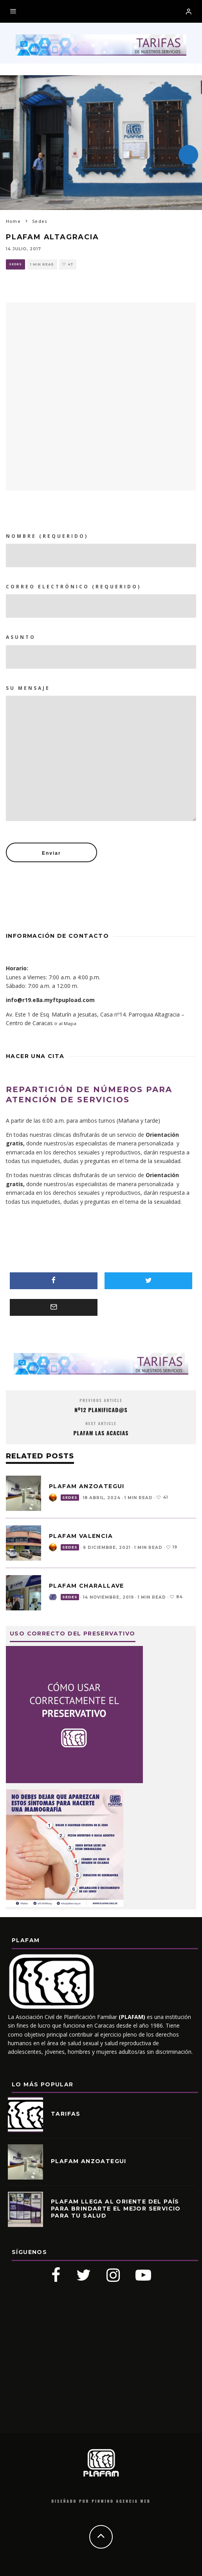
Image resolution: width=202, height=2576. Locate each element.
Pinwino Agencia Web (121, 2501)
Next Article (101, 1423)
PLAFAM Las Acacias (100, 1433)
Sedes (15, 264)
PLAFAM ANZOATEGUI (86, 1486)
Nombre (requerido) (101, 550)
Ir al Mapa (65, 1023)
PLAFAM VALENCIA (81, 1535)
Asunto (101, 651)
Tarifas (66, 2113)
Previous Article (100, 1400)
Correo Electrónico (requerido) (101, 600)
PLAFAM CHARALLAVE (86, 1585)
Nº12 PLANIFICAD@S (101, 1410)
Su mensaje (101, 754)
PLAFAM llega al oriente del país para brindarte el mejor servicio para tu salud (116, 2208)
